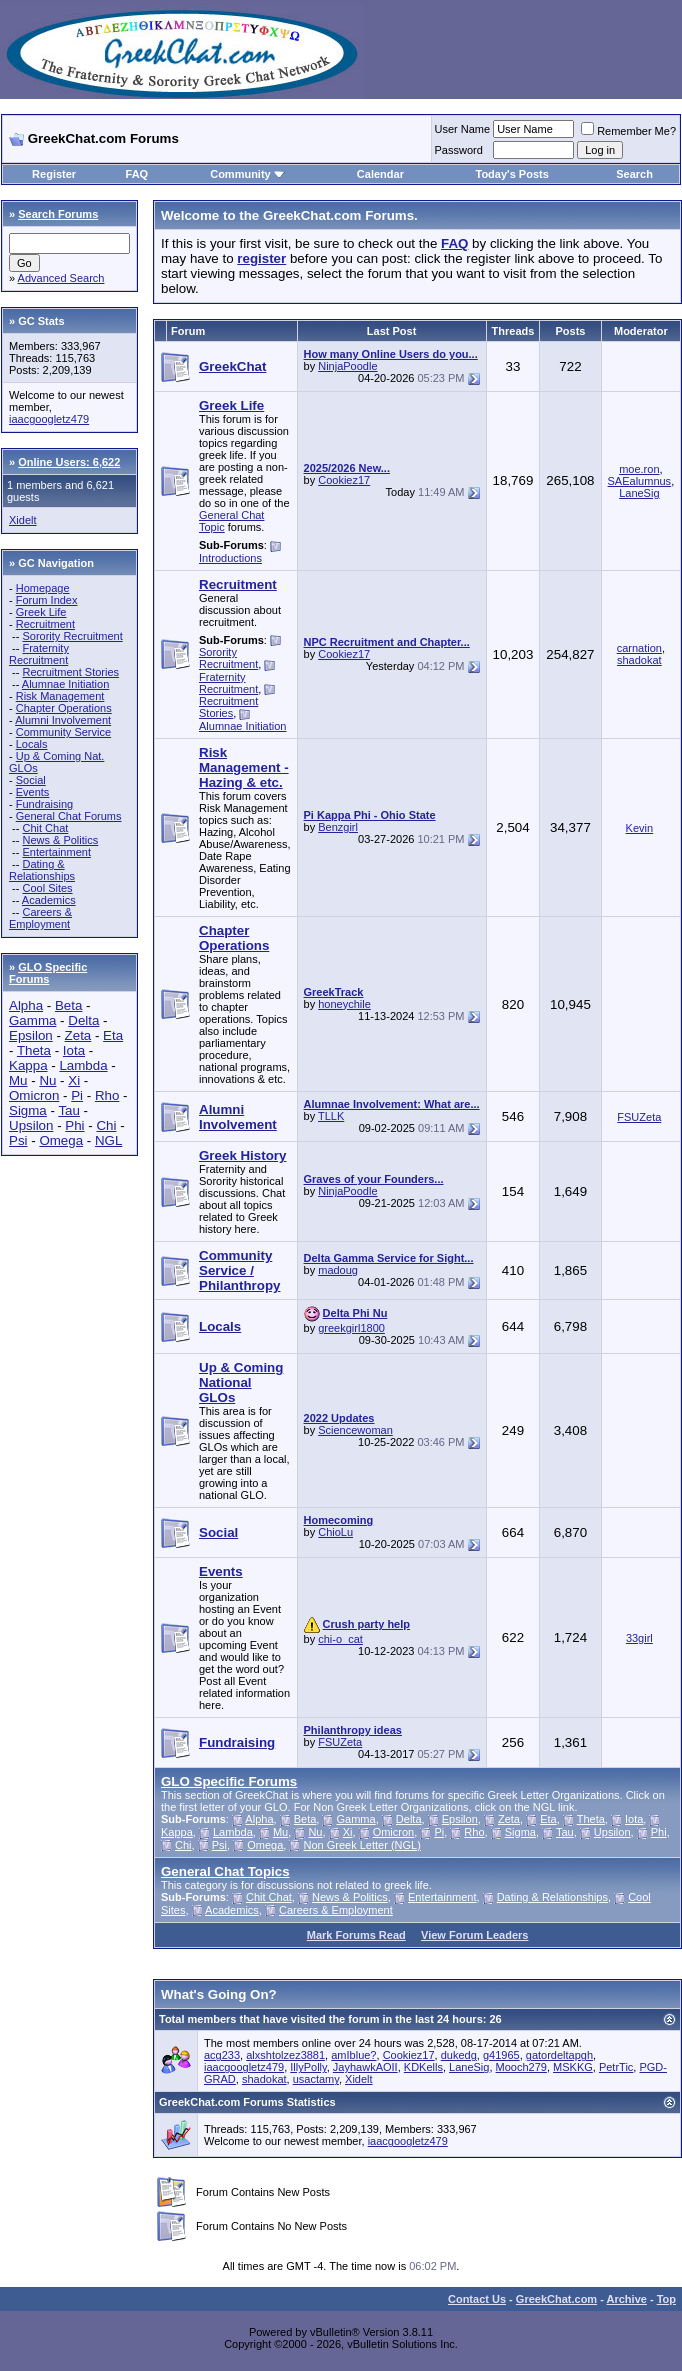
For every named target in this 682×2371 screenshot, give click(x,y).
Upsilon (31, 1125)
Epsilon (31, 1035)
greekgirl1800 (351, 1328)
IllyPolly (308, 2067)
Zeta (78, 1035)
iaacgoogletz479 (49, 419)
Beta (68, 1005)
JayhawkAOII (365, 2067)
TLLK (331, 1116)
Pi (77, 1095)
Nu (47, 1080)
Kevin (640, 828)
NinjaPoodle (347, 366)
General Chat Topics (225, 1871)
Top (666, 2299)
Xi (74, 1080)
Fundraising (44, 804)
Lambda (83, 1065)
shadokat (639, 660)
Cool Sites (47, 888)
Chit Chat (45, 828)
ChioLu (335, 1532)
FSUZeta (639, 1117)
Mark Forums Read (356, 1935)
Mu (18, 1080)
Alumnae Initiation (65, 684)
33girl (639, 1638)
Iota (74, 1050)
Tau (69, 1110)
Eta (113, 1035)
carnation (639, 648)
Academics (49, 900)
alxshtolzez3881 (285, 2055)
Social (31, 780)
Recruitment (45, 624)
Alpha (26, 1005)
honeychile (344, 1004)
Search (634, 174)
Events (33, 792)
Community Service (63, 732)
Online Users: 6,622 (69, 462)
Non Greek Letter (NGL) (362, 1845)
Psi (18, 1140)
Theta (34, 1050)
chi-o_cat (340, 1639)
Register (54, 174)
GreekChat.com (556, 2299)
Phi (74, 1125)
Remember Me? (628, 131)
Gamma (32, 1020)
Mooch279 (521, 2067)
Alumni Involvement (63, 720)
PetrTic (616, 2067)
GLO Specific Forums (48, 973)
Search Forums (58, 214)
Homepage (43, 588)
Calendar (380, 174)
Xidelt (23, 520)
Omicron (34, 1095)
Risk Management (60, 696)
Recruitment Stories (70, 672)
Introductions (230, 558)
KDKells (423, 2067)
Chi (106, 1125)
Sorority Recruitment (72, 636)
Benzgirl (338, 827)
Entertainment (56, 852)
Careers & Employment (40, 918)
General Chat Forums (69, 816)
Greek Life (41, 612)
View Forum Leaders (474, 1935)
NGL (108, 1140)
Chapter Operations (64, 708)
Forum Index (47, 600)
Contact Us (477, 2299)
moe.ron (639, 469)
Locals (32, 744)
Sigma (28, 1110)
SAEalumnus (640, 481)
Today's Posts (512, 174)
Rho (107, 1095)
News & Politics (60, 840)
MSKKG (573, 2067)
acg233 (222, 2055)
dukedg (459, 2055)
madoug (338, 1270)
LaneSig (639, 493)
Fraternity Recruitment (39, 654)
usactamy (316, 2079)
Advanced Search (61, 278)
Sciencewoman (355, 1430)
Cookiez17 (344, 480)
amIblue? (353, 2055)
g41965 (501, 2055)
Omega (61, 1140)
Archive (627, 2299)
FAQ (137, 174)
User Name (463, 129)
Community (247, 174)
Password (459, 150)
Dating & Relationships (42, 870)
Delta (83, 1020)
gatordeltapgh (559, 2055)
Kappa (28, 1065)
